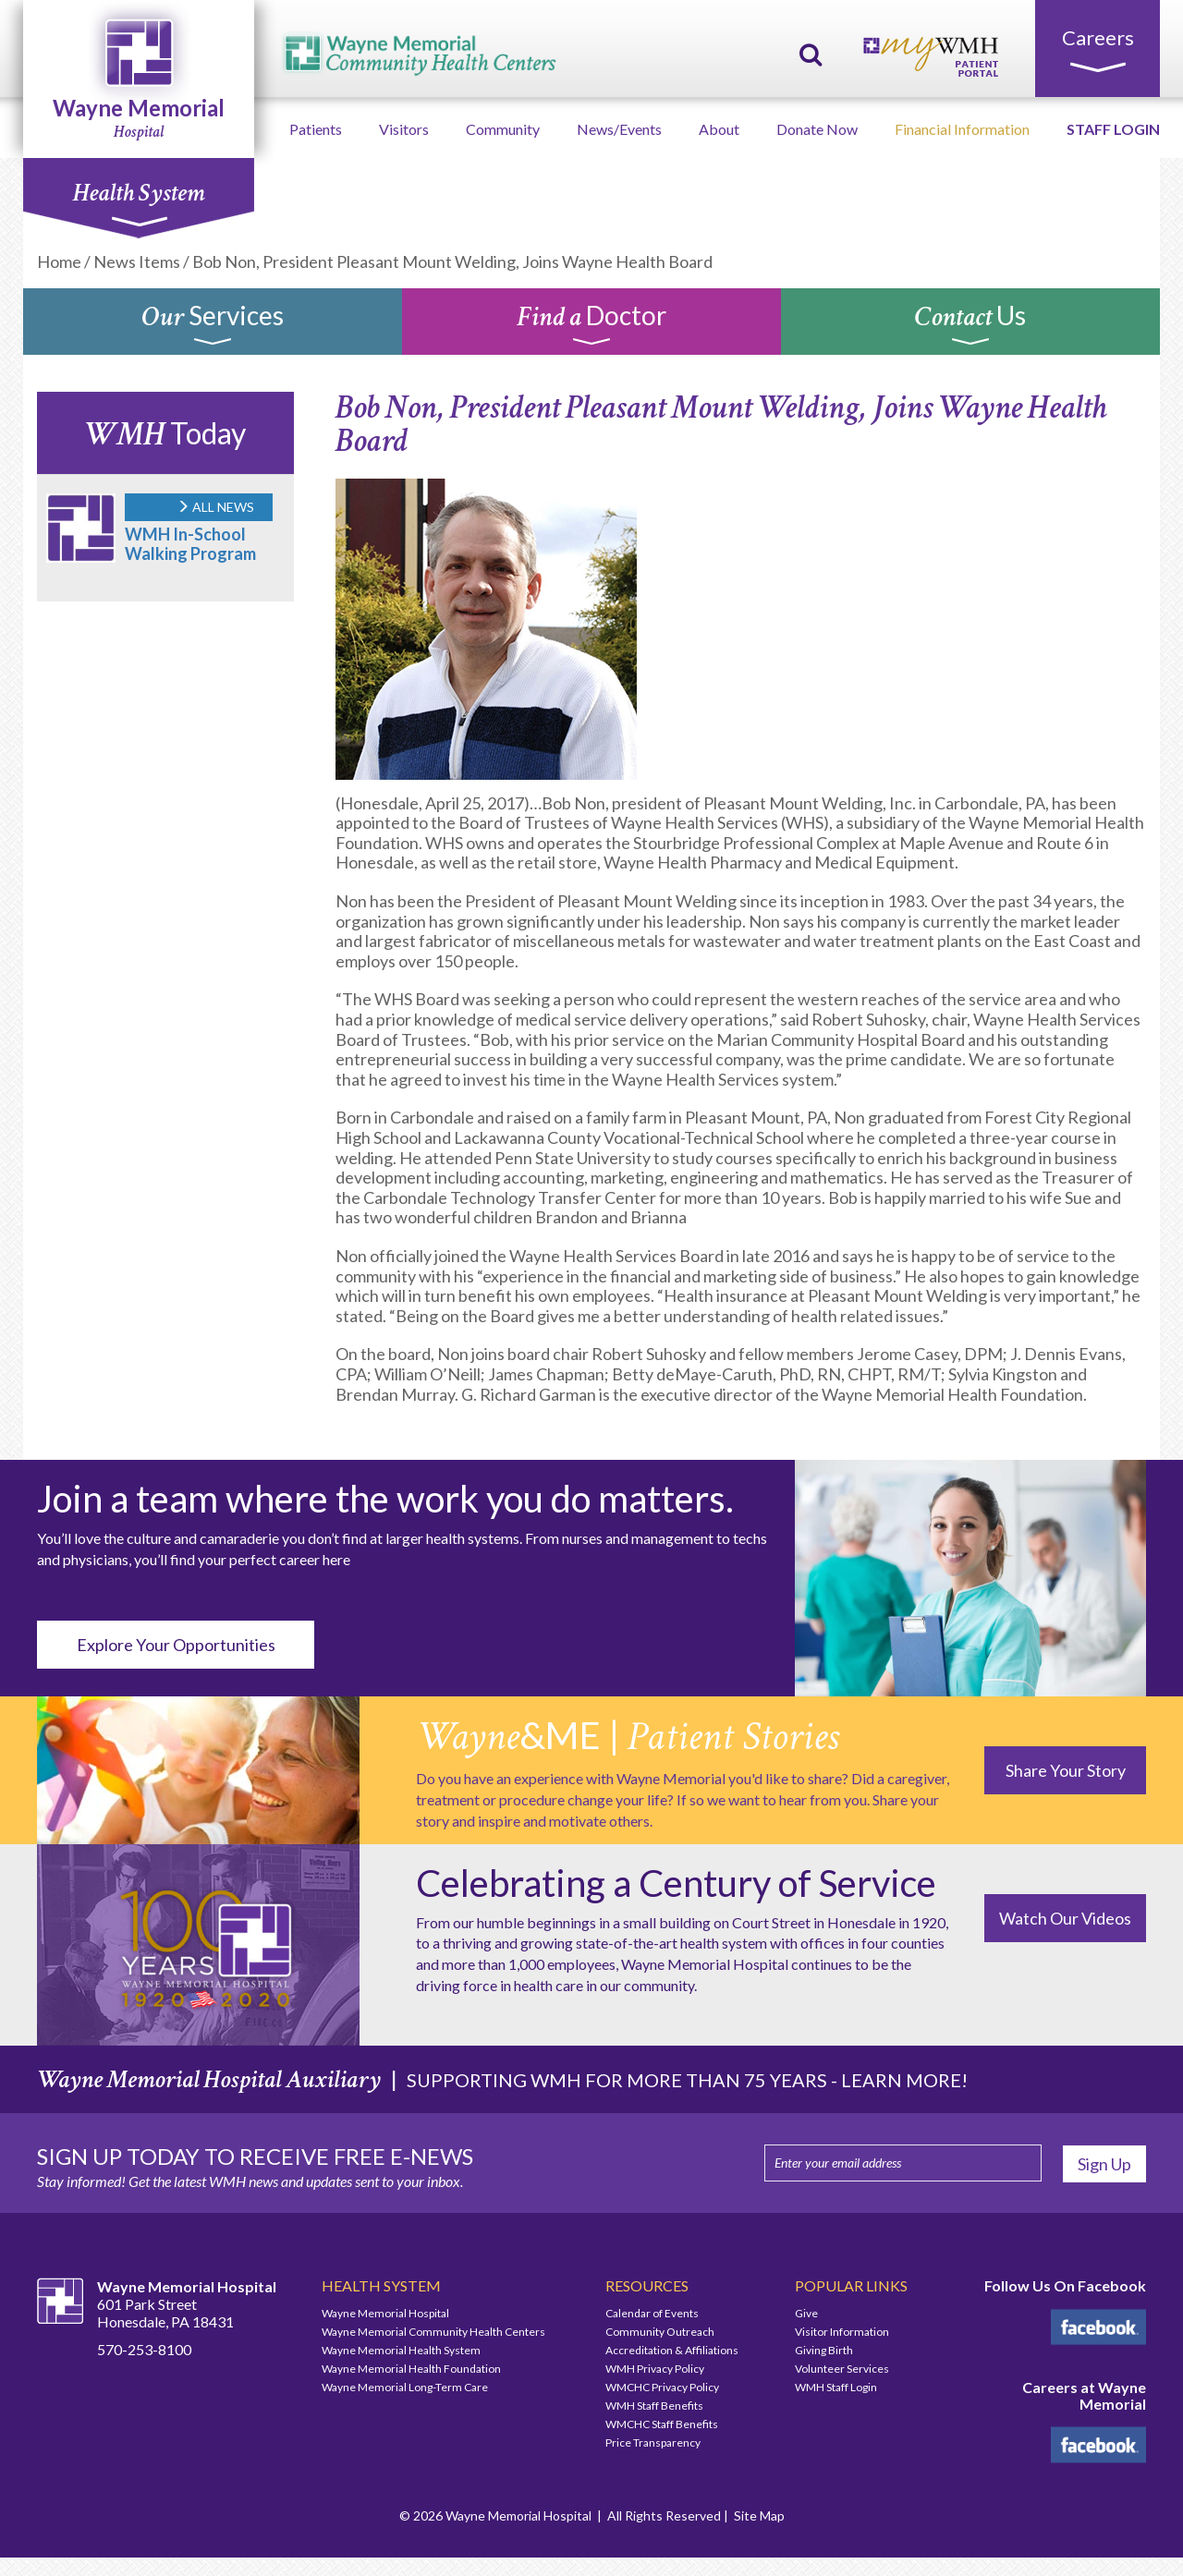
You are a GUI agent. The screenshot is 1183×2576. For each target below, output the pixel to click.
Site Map (759, 2515)
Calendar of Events (652, 2313)
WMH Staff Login (836, 2387)
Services (212, 326)
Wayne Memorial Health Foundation (411, 2369)
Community (503, 129)
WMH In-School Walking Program (190, 544)
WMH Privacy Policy (654, 2369)
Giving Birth (824, 2350)
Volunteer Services (842, 2369)
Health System (138, 202)
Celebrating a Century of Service (676, 1883)
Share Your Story (1066, 1770)
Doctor (591, 326)
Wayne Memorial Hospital (385, 2313)
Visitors (404, 129)
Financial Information (962, 129)
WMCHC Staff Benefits (661, 2424)
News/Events (619, 129)
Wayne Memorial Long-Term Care (405, 2387)
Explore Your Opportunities (176, 1644)
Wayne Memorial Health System (401, 2350)
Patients (315, 129)
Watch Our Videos (1065, 1918)
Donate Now (817, 129)
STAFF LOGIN (1113, 129)
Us (971, 326)
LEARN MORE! (904, 2080)
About (719, 129)
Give (806, 2313)
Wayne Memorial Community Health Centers (433, 2332)
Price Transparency (653, 2442)
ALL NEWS (215, 507)
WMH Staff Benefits (654, 2405)
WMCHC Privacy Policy (662, 2387)
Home (59, 261)
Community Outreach (659, 2332)
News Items (136, 261)
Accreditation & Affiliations (671, 2350)
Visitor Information (842, 2332)
